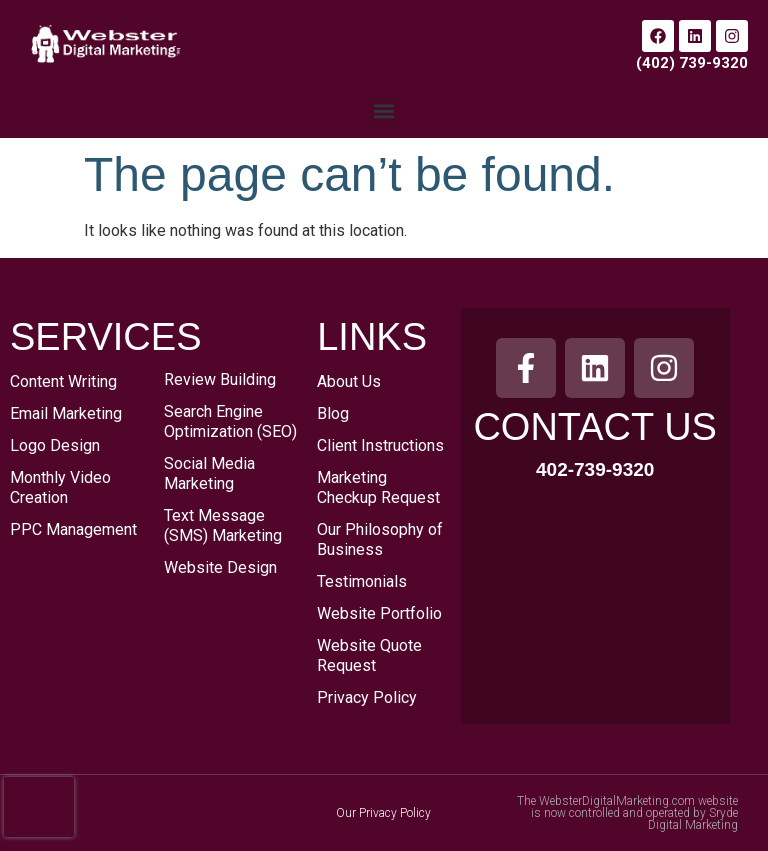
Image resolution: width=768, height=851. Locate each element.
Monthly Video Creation (60, 487)
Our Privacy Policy (383, 813)
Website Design (220, 567)
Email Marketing (66, 413)
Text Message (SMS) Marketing (223, 525)
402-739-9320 (595, 469)
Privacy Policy (367, 697)
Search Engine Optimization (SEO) (230, 421)
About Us (349, 381)
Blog (333, 413)
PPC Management (73, 529)
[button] (384, 111)
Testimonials (362, 581)
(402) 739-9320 (692, 63)
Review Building (220, 379)
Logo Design (55, 445)
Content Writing (63, 381)
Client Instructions (380, 445)
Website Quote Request (369, 655)
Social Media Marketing (209, 473)
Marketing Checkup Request (378, 487)
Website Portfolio (379, 613)
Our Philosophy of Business (380, 539)
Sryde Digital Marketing (693, 819)
